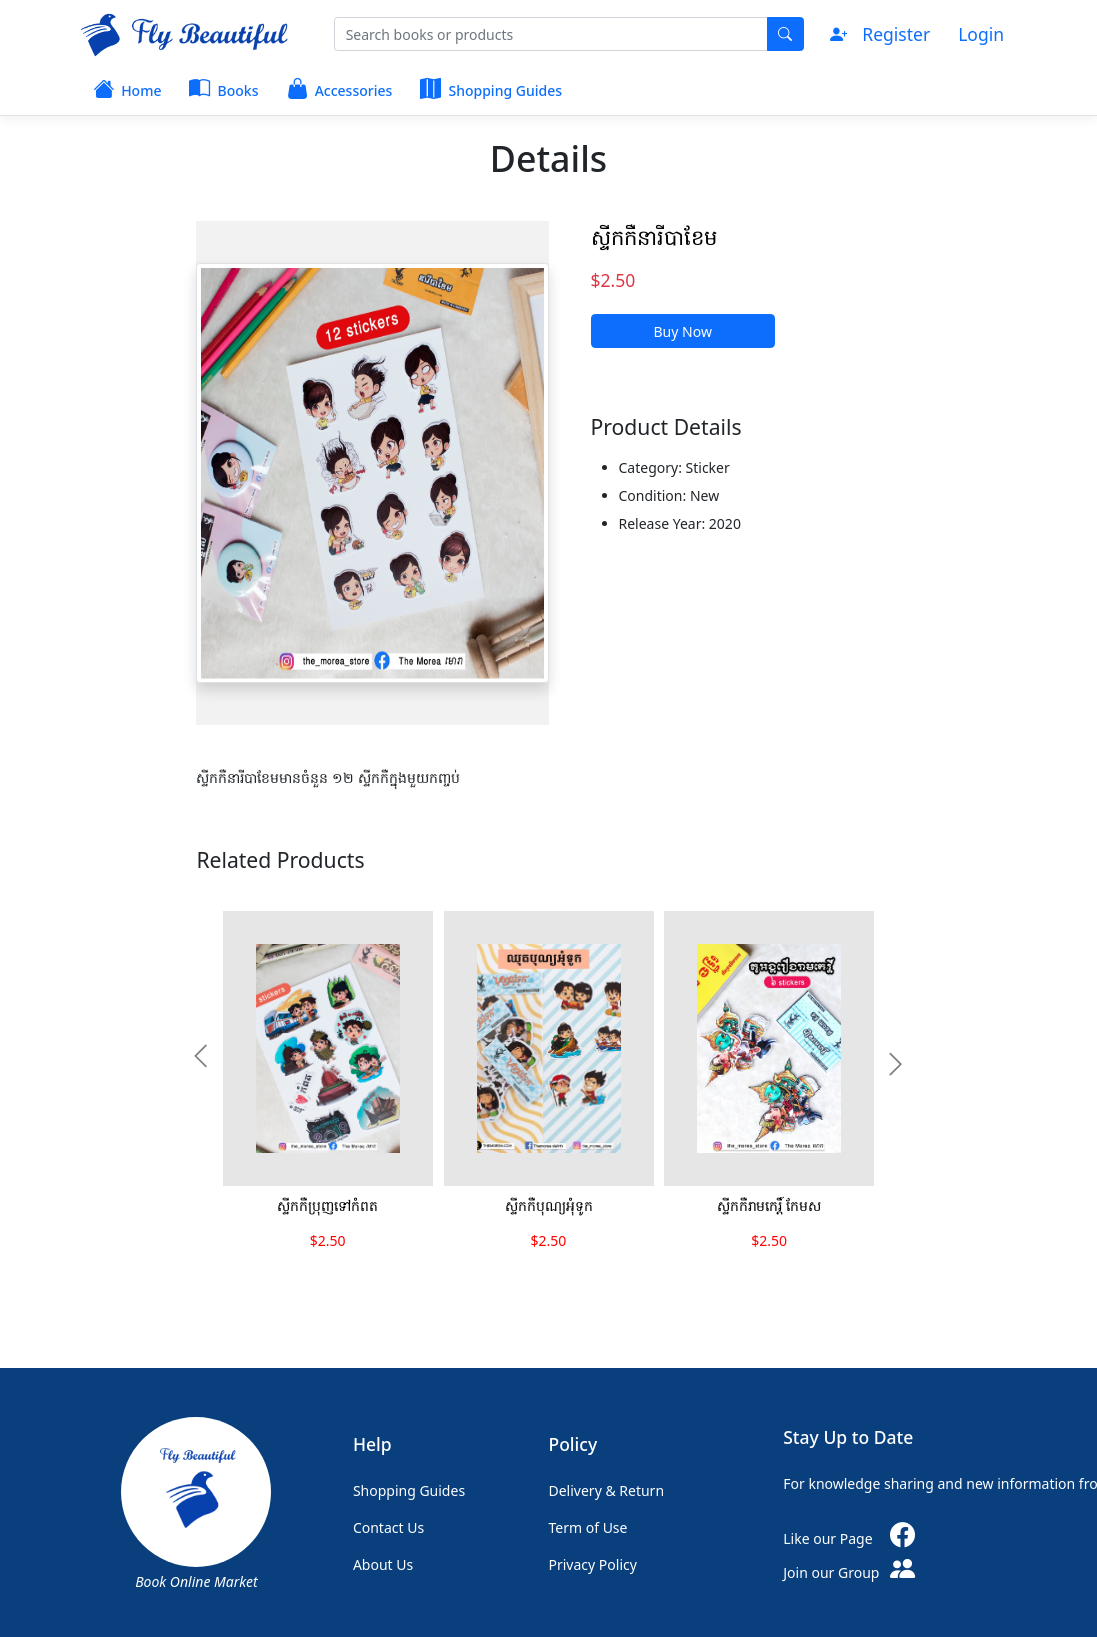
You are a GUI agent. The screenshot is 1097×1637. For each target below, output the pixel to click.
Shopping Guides (491, 87)
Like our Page (856, 1538)
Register (896, 34)
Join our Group (852, 1572)
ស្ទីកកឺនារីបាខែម (654, 236)
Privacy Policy (593, 1564)
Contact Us (388, 1527)
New (704, 495)
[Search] (551, 34)
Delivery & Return (607, 1490)
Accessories (340, 87)
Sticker (708, 467)
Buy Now (683, 331)
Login (981, 34)
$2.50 (613, 280)
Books (223, 87)
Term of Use (588, 1527)
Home (127, 87)
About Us (383, 1564)
